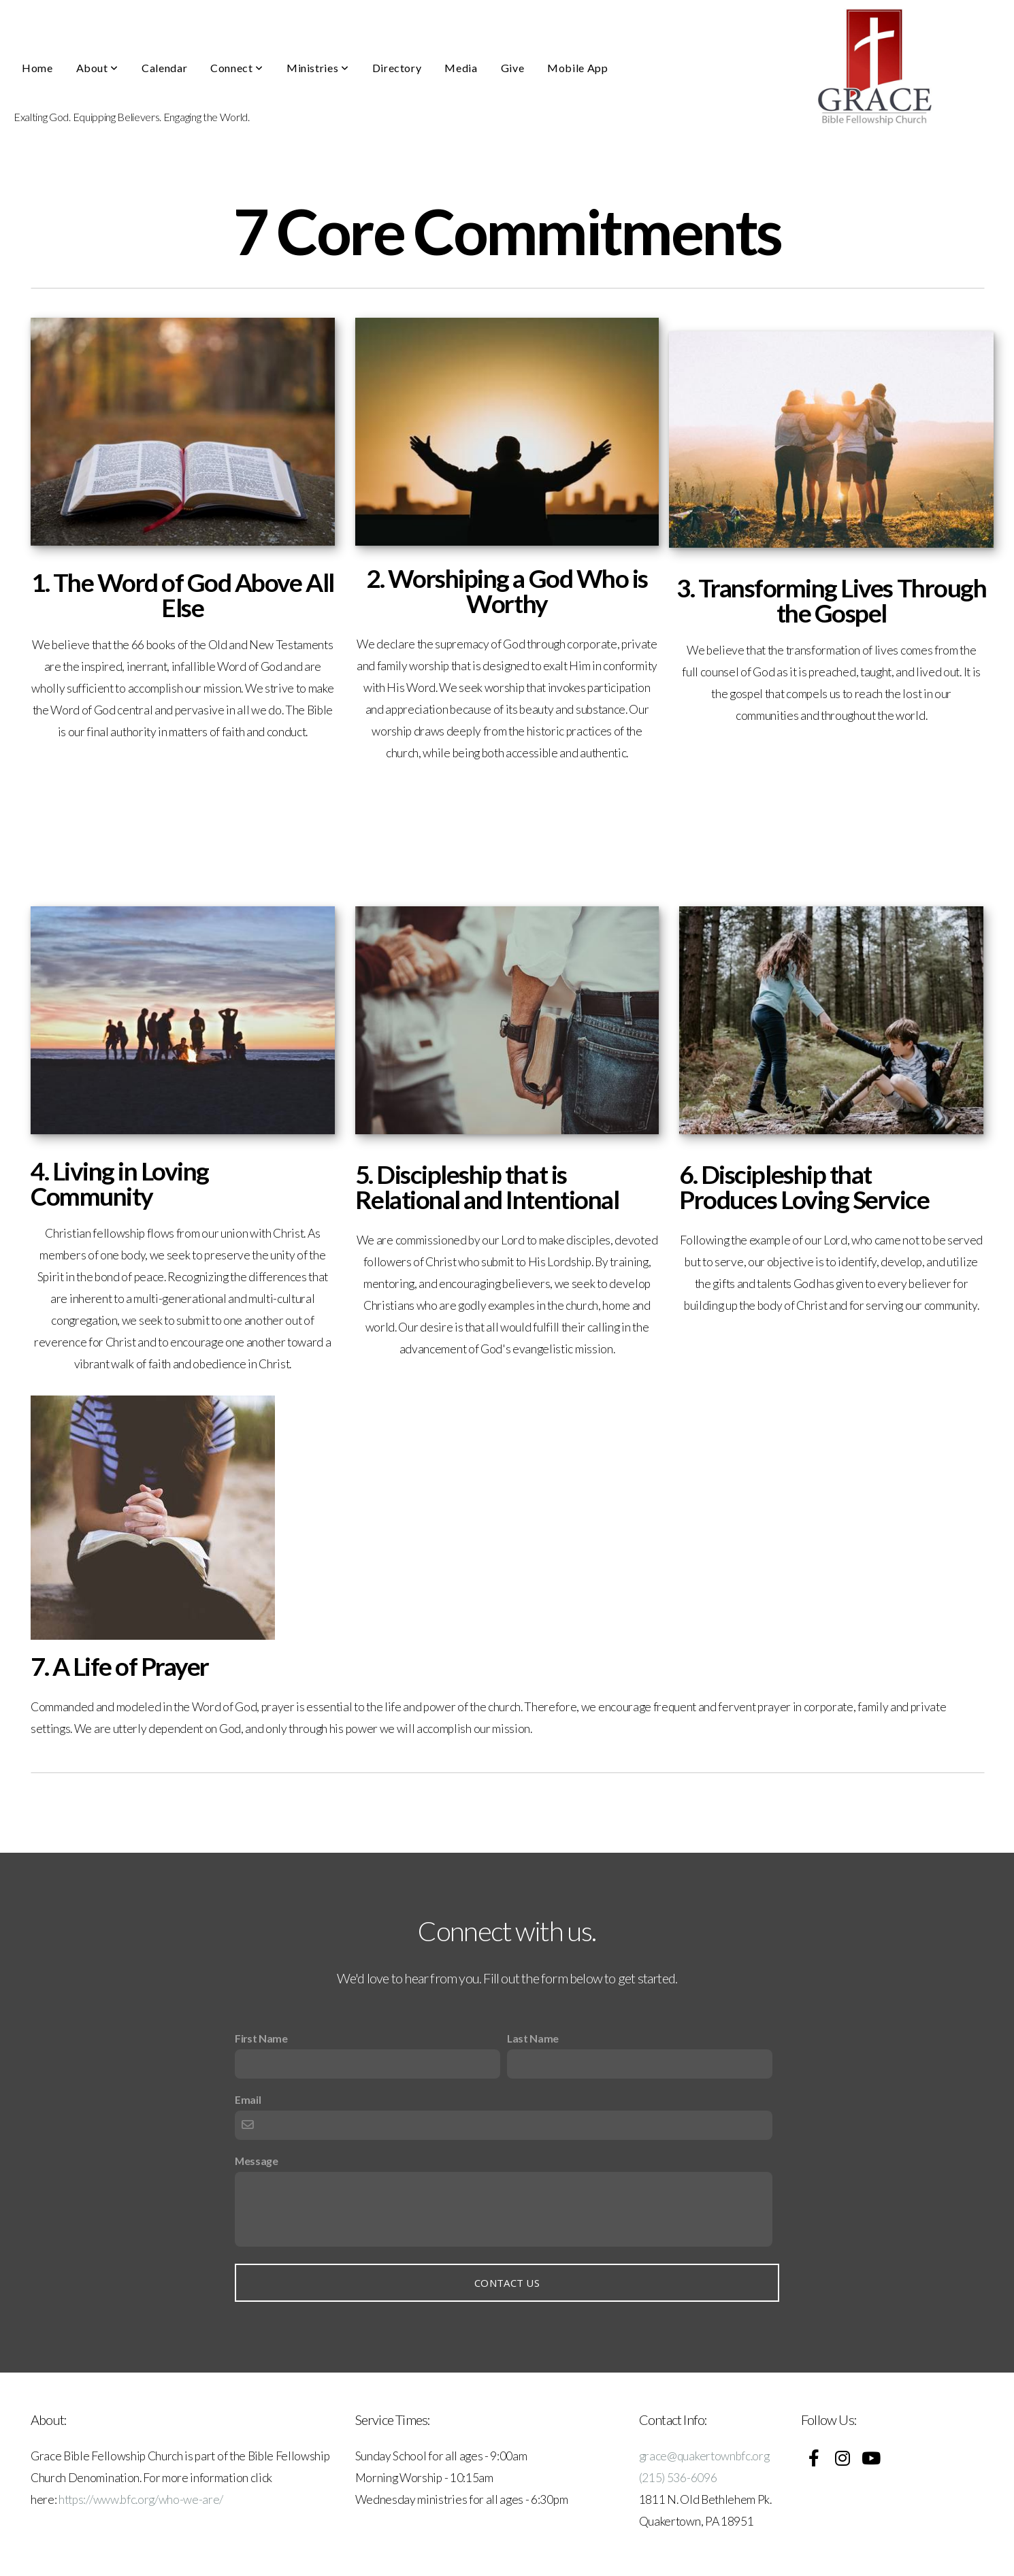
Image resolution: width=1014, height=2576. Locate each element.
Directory (397, 67)
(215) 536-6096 (678, 2478)
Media (460, 67)
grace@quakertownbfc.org (704, 2456)
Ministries (318, 67)
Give (513, 67)
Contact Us (507, 2283)
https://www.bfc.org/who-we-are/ (141, 2499)
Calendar (164, 67)
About (97, 67)
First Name (261, 2038)
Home (37, 67)
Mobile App (577, 67)
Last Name (533, 2038)
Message (256, 2160)
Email (248, 2099)
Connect (236, 67)
